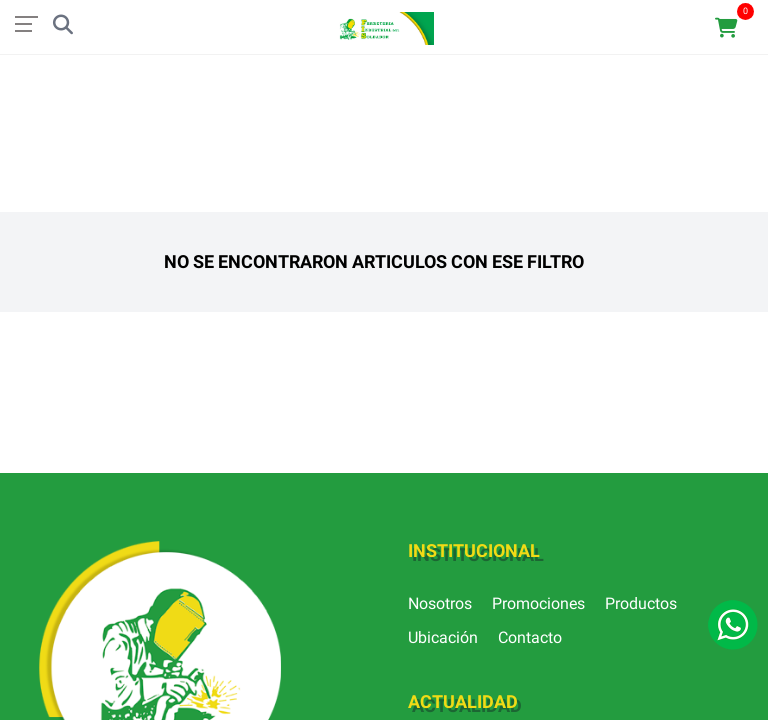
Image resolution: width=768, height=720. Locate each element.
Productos (641, 603)
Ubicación (443, 637)
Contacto (530, 637)
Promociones (538, 603)
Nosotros (440, 603)
